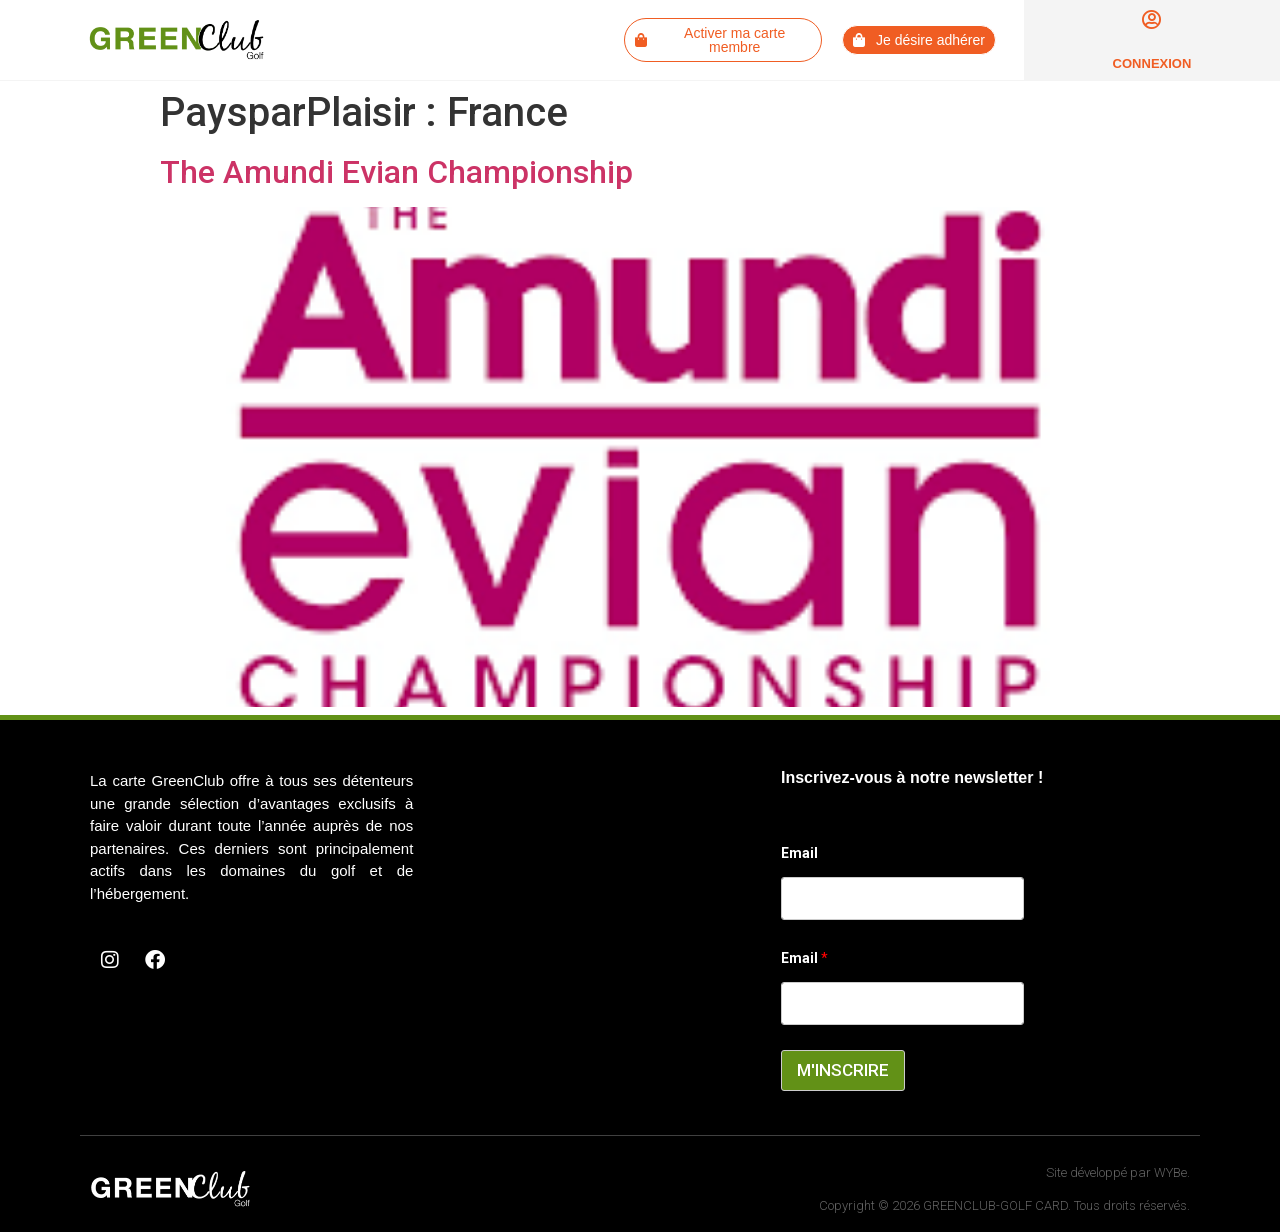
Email (799, 853)
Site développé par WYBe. (1118, 1172)
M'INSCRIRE (843, 1070)
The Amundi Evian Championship (396, 172)
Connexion (1152, 63)
